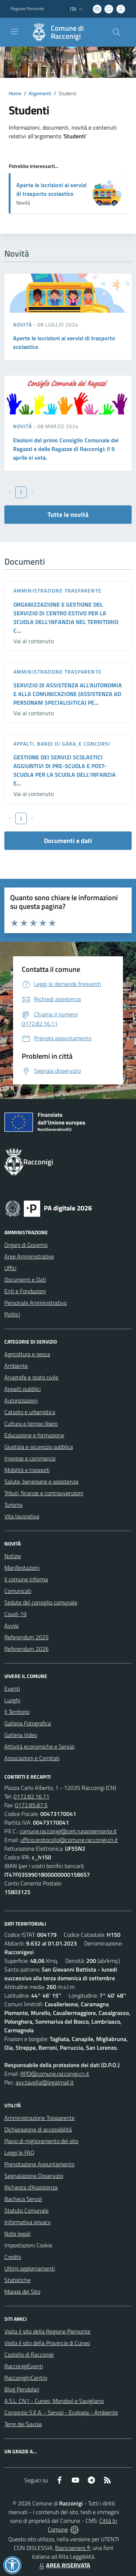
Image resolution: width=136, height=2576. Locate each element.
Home (15, 93)
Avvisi (11, 1625)
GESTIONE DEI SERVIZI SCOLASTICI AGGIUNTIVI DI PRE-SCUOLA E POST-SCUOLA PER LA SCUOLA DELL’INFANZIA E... (64, 770)
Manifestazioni (22, 1567)
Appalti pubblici (22, 1388)
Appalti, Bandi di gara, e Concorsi (61, 743)
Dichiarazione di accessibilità (38, 2129)
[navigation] (14, 31)
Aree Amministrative (29, 1256)
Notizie (12, 1556)
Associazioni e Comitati (31, 1758)
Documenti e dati (68, 841)
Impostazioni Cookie (28, 2245)
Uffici (10, 1268)
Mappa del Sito (22, 2291)
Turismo (13, 1504)
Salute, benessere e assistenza (41, 1481)
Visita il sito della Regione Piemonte (47, 2331)
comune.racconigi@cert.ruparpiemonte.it (68, 1831)
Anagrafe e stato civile (31, 1377)
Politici (12, 1314)
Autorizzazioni (21, 1400)
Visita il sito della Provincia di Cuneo (47, 2343)
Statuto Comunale (26, 2210)
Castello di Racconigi (29, 2354)
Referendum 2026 (26, 1648)
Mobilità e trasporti (27, 1470)
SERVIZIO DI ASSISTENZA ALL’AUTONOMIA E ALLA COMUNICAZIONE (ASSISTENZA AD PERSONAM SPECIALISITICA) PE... (67, 694)
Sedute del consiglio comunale (40, 1602)
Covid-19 (15, 1614)
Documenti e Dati (25, 1279)
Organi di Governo (26, 1244)
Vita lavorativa (21, 1516)
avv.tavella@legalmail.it (45, 2082)
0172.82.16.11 (31, 1796)
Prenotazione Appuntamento (39, 2164)
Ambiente (16, 1365)
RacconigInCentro (25, 2377)
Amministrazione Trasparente (39, 2117)
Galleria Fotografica (27, 1723)
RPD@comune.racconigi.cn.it (54, 2073)
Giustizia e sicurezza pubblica (38, 1446)
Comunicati (17, 1590)
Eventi (12, 1688)
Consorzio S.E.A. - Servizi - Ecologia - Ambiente (61, 2412)
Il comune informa (26, 1579)
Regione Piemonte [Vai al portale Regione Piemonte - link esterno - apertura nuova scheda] (27, 8)
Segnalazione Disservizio (33, 2175)
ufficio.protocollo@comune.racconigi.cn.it (69, 1839)
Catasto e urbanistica (29, 1412)
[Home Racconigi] (64, 32)
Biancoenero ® (72, 2547)
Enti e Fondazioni (25, 1291)
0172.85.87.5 (31, 1805)
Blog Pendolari (21, 2389)
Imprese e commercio (29, 1458)
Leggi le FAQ (19, 2152)
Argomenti (40, 93)
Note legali (17, 2233)
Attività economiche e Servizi (39, 1746)
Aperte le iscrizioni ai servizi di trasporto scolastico (51, 189)
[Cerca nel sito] (116, 32)
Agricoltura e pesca (27, 1354)
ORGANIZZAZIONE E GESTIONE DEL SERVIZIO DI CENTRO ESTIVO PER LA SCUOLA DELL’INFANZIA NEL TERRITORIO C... (65, 617)
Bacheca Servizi (23, 2199)
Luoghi (12, 1700)
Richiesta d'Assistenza (31, 2187)
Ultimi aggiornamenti (29, 2268)
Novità (23, 324)
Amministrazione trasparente (57, 590)
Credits (12, 2256)
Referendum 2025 (26, 1637)
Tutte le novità (68, 514)
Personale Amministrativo (35, 1302)
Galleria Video (20, 1734)
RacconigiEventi (23, 2366)
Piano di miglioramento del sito (41, 2141)
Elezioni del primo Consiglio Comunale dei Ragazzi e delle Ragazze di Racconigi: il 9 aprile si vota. (66, 449)
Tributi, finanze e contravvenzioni (43, 1493)
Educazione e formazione (34, 1435)
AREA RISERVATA (63, 2565)
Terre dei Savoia (23, 2424)
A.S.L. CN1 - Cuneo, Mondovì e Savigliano (54, 2400)
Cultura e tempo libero (31, 1423)
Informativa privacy (27, 2222)
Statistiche (17, 2280)
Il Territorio (16, 1711)
